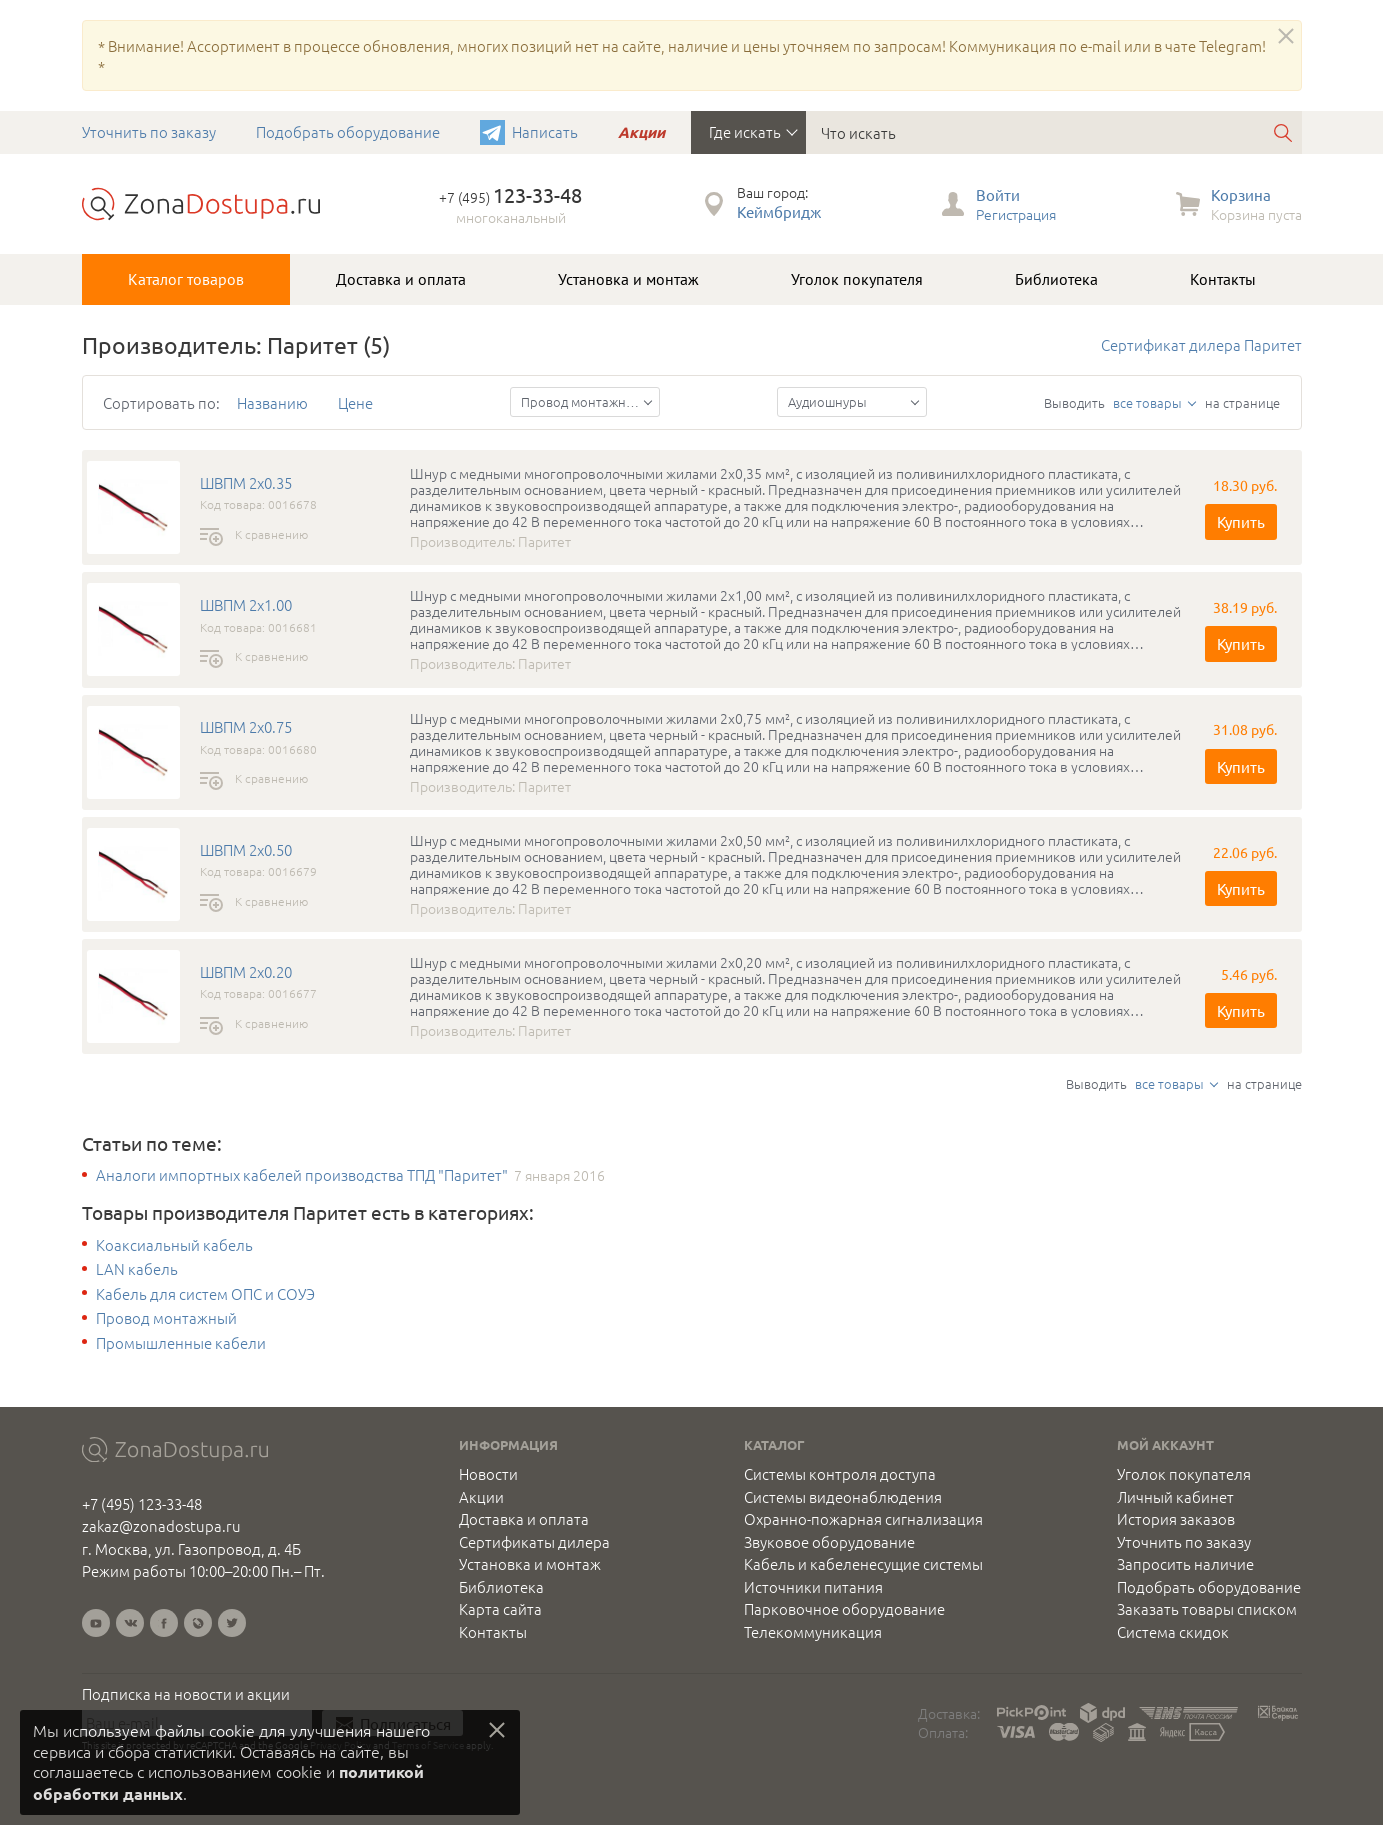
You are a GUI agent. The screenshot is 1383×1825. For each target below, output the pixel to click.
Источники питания (813, 1587)
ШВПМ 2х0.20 (246, 972)
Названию (272, 402)
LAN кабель (137, 1269)
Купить (1241, 521)
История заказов (1176, 1519)
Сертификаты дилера (534, 1542)
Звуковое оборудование (829, 1542)
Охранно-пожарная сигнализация (863, 1519)
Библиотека (1056, 279)
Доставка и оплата (401, 279)
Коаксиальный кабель (174, 1245)
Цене (355, 402)
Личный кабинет (1175, 1497)
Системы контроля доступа (840, 1474)
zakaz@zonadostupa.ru (161, 1525)
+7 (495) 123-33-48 (142, 1503)
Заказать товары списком (1207, 1609)
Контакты (1223, 279)
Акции (641, 132)
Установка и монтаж (628, 279)
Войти (998, 194)
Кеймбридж (779, 211)
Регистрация (1016, 214)
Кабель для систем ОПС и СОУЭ (205, 1294)
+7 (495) (510, 197)
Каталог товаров (186, 279)
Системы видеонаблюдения (843, 1497)
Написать (545, 131)
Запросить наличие (1185, 1564)
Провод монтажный (166, 1318)
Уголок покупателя (857, 279)
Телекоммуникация (813, 1632)
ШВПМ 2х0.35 (246, 483)
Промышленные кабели (181, 1343)
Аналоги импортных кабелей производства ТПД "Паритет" (302, 1175)
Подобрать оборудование (348, 131)
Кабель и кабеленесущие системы (863, 1564)
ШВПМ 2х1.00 (246, 605)
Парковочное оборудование (844, 1609)
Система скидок (1173, 1632)
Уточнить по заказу (149, 131)
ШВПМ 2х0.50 (246, 850)
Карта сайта (500, 1609)
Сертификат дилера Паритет (1201, 344)
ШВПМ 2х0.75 (246, 727)
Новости (488, 1474)
